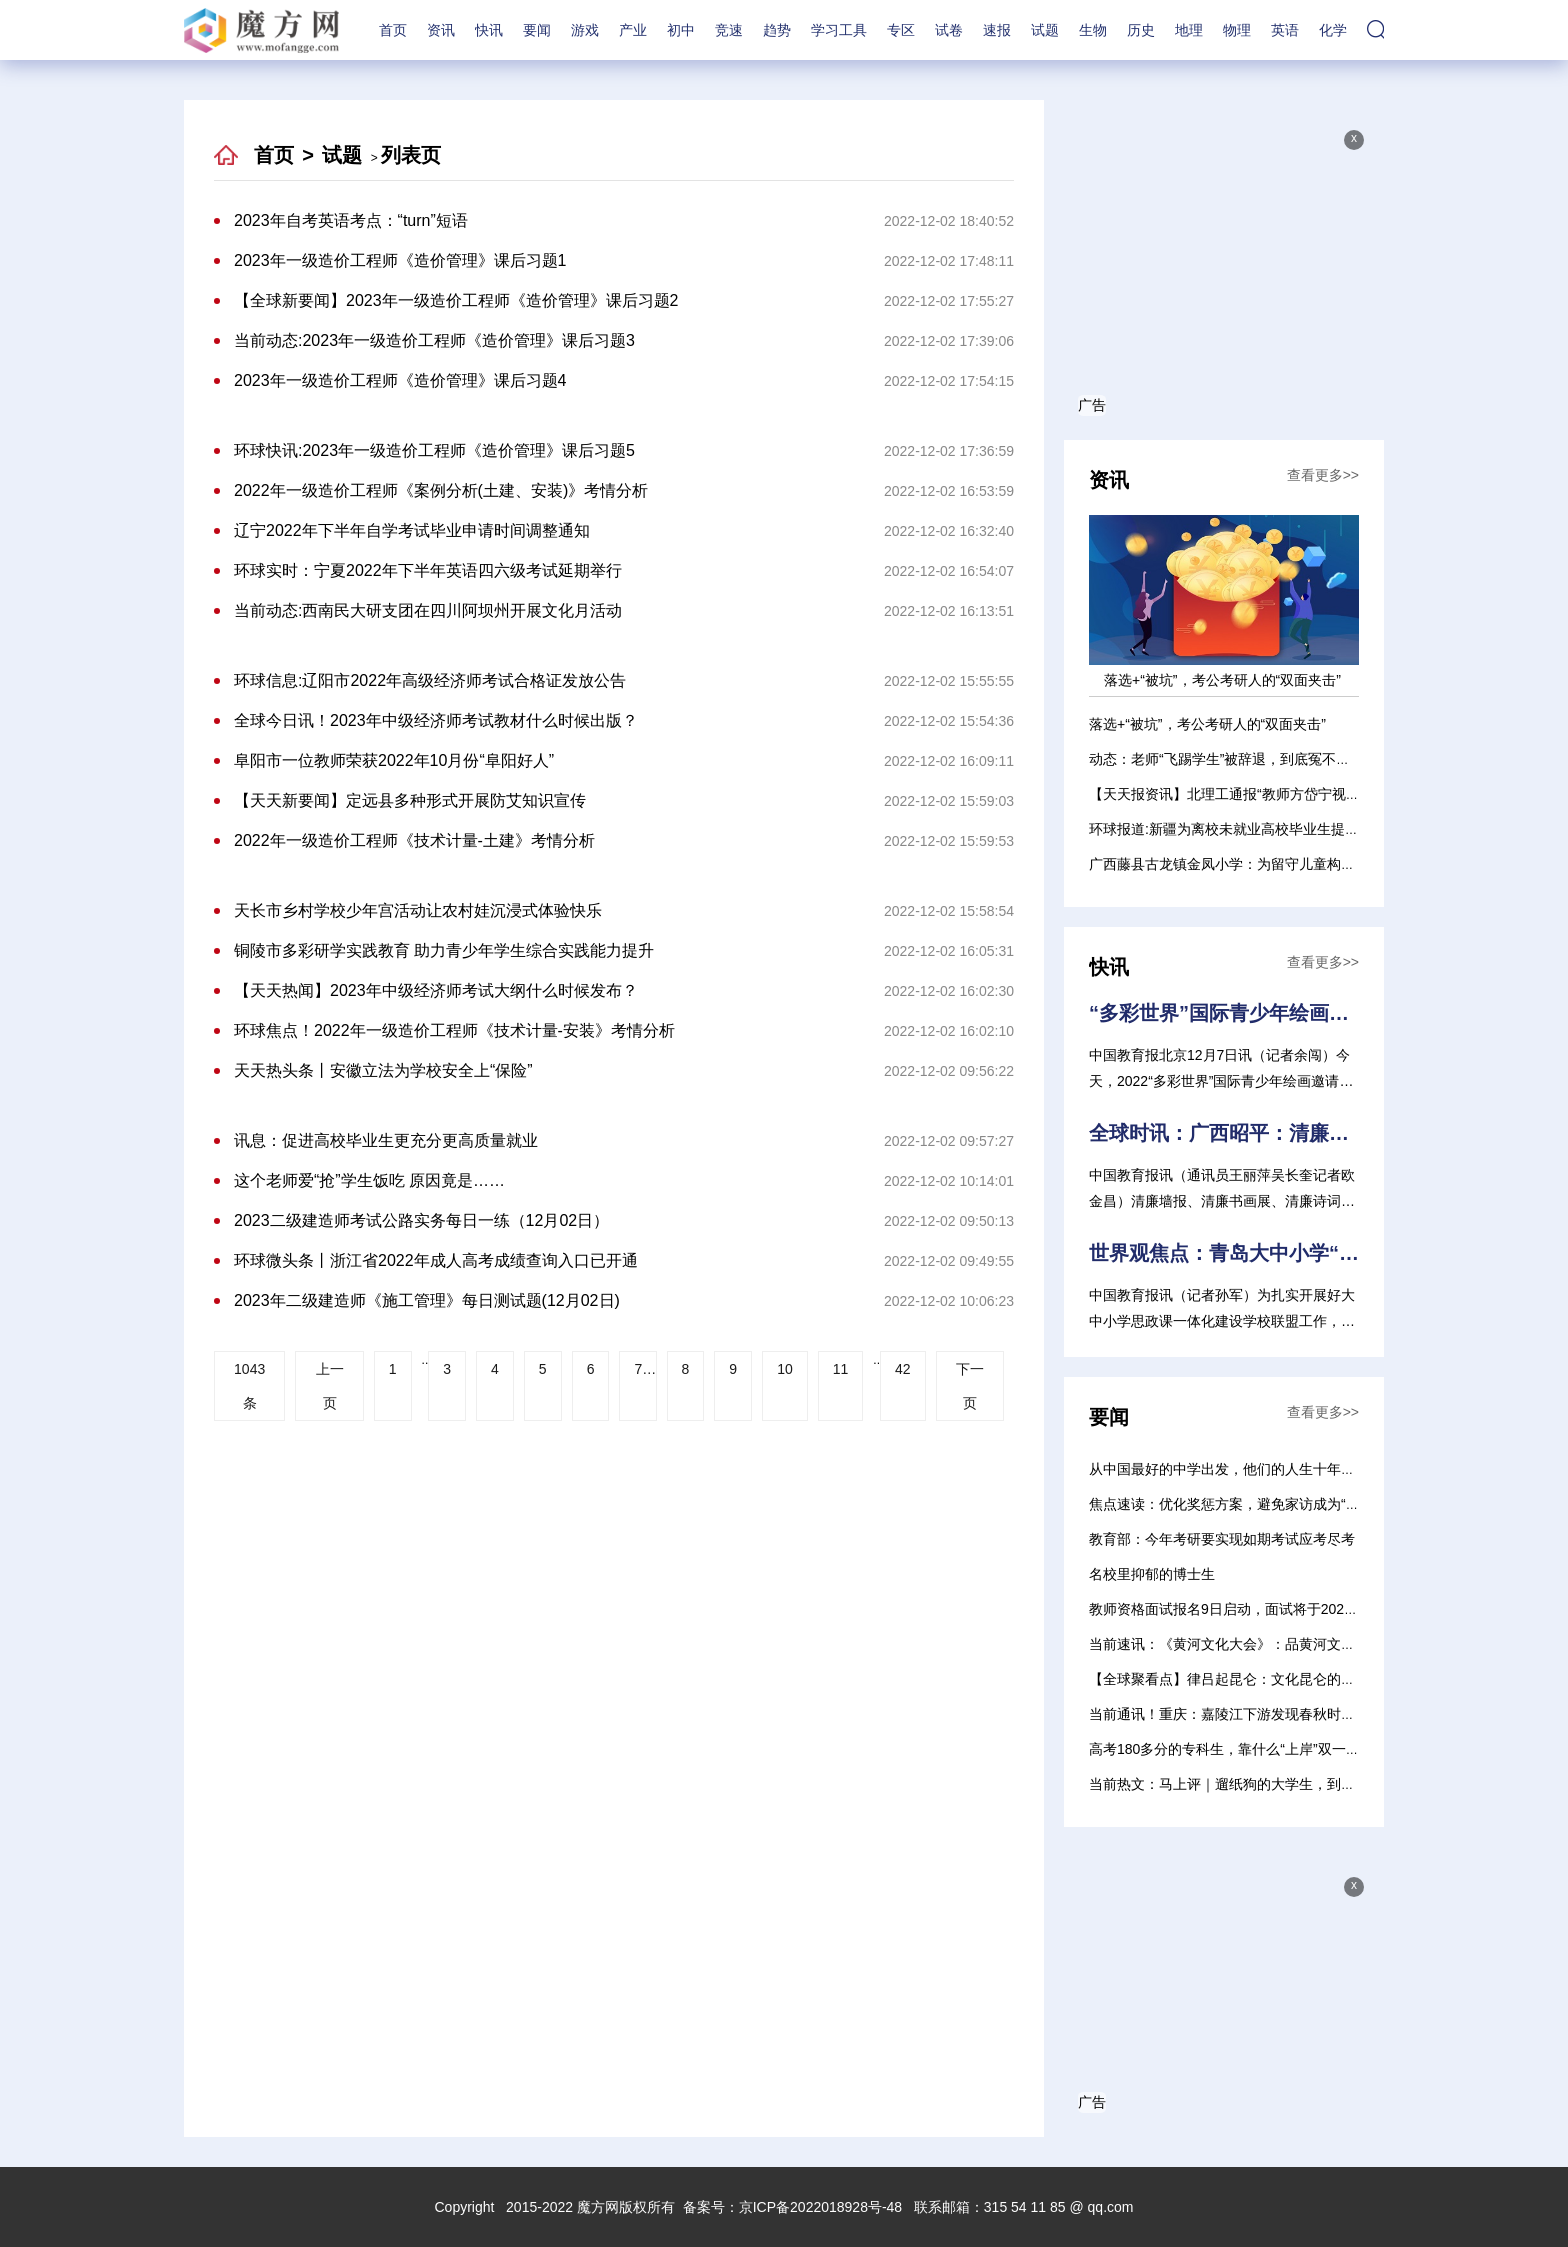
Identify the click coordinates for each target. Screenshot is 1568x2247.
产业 (633, 30)
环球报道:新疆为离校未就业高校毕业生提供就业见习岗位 (1266, 829)
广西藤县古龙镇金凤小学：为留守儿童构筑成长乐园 (1250, 864)
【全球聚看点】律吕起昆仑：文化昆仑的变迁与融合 (1250, 1679)
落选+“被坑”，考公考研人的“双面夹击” (1207, 724)
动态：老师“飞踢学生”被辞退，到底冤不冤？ (1226, 759)
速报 (997, 30)
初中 (681, 30)
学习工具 (839, 30)
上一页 (330, 1386)
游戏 (585, 30)
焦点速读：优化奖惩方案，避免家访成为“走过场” (1240, 1504)
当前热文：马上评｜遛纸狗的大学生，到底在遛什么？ (1257, 1784)
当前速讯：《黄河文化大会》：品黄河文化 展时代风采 (1259, 1644)
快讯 (489, 30)
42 (903, 1369)
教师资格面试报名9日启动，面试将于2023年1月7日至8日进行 (1281, 1609)
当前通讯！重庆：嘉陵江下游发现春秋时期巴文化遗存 (1257, 1714)
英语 (1285, 30)
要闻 (537, 30)
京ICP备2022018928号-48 (820, 2207)
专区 (901, 30)
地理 (1189, 30)
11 (841, 1369)
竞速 (729, 30)
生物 (1093, 30)
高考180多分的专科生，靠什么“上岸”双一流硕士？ (1245, 1749)
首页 (393, 30)
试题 (1045, 30)
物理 (1237, 30)
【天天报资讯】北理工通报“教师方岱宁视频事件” (1240, 794)
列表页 (411, 155)
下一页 (970, 1386)
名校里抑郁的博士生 (1152, 1574)
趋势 (777, 30)
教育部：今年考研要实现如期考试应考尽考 (1222, 1539)
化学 (1333, 30)
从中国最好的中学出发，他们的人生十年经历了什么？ (1257, 1469)
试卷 (949, 30)
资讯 (441, 30)
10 (785, 1369)
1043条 (249, 1386)
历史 (1141, 30)
